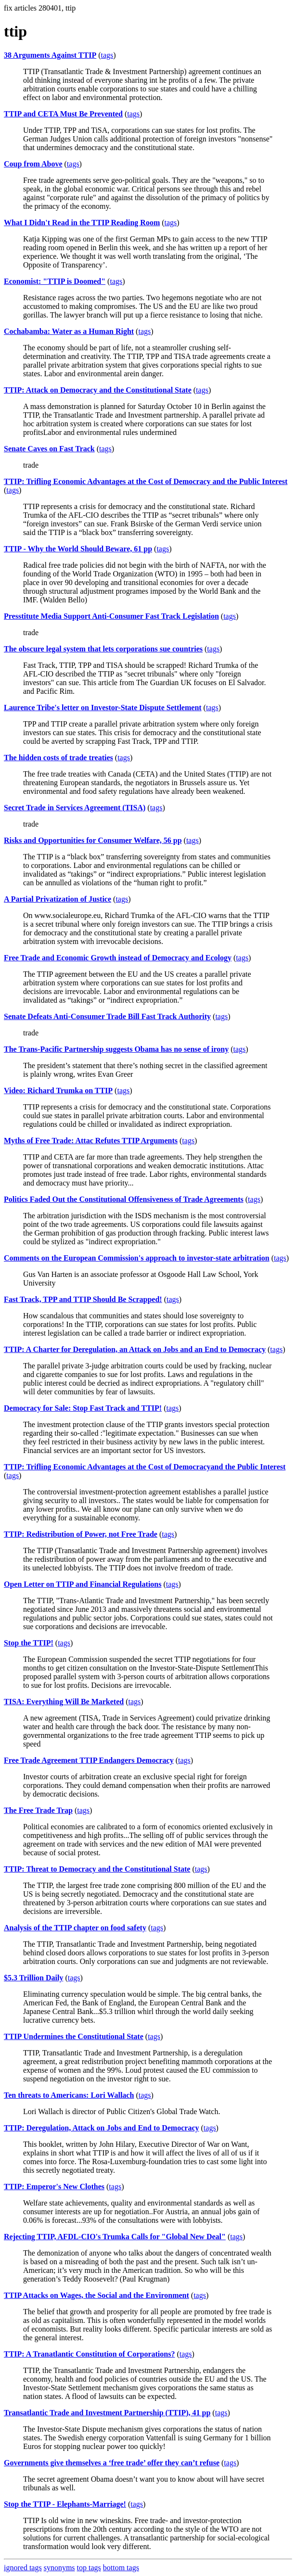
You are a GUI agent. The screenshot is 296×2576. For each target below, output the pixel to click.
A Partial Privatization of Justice (57, 899)
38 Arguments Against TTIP (50, 55)
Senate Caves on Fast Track (49, 449)
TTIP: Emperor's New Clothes (54, 2186)
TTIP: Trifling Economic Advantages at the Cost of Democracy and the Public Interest (145, 481)
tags (107, 55)
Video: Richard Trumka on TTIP (58, 1090)
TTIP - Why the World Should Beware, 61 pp (78, 549)
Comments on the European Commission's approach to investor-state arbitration (137, 1258)
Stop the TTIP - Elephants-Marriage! (65, 2504)
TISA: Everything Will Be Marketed (64, 1701)
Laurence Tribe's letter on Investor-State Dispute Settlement (103, 707)
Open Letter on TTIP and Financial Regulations (82, 1584)
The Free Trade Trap (38, 1810)
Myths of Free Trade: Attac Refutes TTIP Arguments (91, 1140)
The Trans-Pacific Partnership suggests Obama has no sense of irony (116, 1049)
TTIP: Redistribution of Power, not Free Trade (80, 1534)
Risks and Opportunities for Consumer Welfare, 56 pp (93, 840)
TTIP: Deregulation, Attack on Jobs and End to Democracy (101, 2128)
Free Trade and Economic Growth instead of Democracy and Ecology (118, 958)
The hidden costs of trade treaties (58, 757)
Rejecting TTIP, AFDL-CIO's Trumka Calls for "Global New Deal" (115, 2236)
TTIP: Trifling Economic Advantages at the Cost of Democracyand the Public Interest (144, 1467)
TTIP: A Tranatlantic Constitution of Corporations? (89, 2354)
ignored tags (23, 2567)
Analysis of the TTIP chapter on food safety (75, 1928)
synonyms (59, 2567)
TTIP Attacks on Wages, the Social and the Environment (96, 2295)
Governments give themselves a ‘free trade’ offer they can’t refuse (111, 2463)
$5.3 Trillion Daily (33, 1978)
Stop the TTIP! (28, 1643)
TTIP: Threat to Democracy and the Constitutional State (97, 1869)
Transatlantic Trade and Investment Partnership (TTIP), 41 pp (107, 2413)
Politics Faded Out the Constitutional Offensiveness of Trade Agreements (124, 1199)
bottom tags (121, 2567)
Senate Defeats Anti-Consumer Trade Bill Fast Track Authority (107, 1016)
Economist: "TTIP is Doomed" (54, 281)
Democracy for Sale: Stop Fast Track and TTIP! (83, 1408)
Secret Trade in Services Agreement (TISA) (74, 807)
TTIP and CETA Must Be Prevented (63, 114)
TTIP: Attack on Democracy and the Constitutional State (98, 390)
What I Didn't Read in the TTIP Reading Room (82, 222)
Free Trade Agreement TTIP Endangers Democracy (89, 1760)
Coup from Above (33, 164)
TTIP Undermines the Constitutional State (73, 2036)
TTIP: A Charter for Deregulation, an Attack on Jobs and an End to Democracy (135, 1349)
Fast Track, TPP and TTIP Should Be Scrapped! (83, 1299)
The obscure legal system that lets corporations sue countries (103, 649)
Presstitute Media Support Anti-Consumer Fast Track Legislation (111, 616)
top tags (89, 2567)
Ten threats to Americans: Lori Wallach (69, 2095)
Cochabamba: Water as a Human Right (69, 331)
